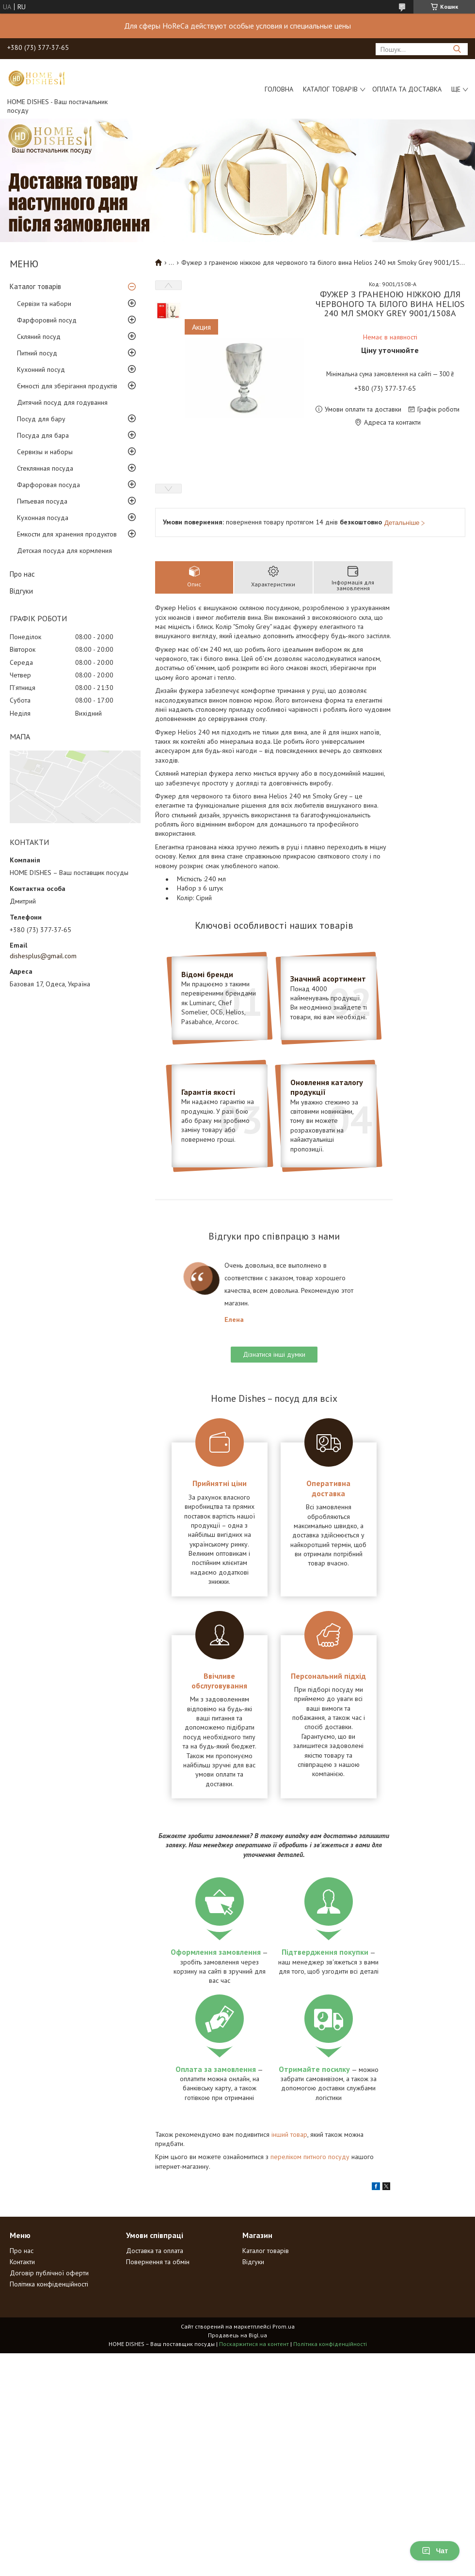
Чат (435, 2550)
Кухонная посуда (42, 517)
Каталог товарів (330, 89)
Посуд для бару (41, 418)
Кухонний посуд (41, 369)
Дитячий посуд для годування (62, 402)
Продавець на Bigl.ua (237, 2335)
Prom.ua (283, 2326)
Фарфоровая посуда (48, 484)
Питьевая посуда (42, 501)
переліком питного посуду (309, 2156)
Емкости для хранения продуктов (67, 534)
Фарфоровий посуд (47, 320)
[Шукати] (457, 49)
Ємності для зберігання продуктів (67, 386)
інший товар (289, 2134)
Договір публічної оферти (49, 2273)
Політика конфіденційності (49, 2284)
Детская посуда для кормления (64, 550)
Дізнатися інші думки (274, 1354)
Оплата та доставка (407, 89)
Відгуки (21, 591)
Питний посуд (37, 353)
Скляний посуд (39, 336)
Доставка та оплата (154, 2250)
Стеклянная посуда (45, 468)
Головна (279, 89)
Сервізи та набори (44, 303)
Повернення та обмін (158, 2261)
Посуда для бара (43, 435)
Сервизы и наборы (45, 451)
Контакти (22, 2261)
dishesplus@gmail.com (43, 955)
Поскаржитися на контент (254, 2343)
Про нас (22, 574)
